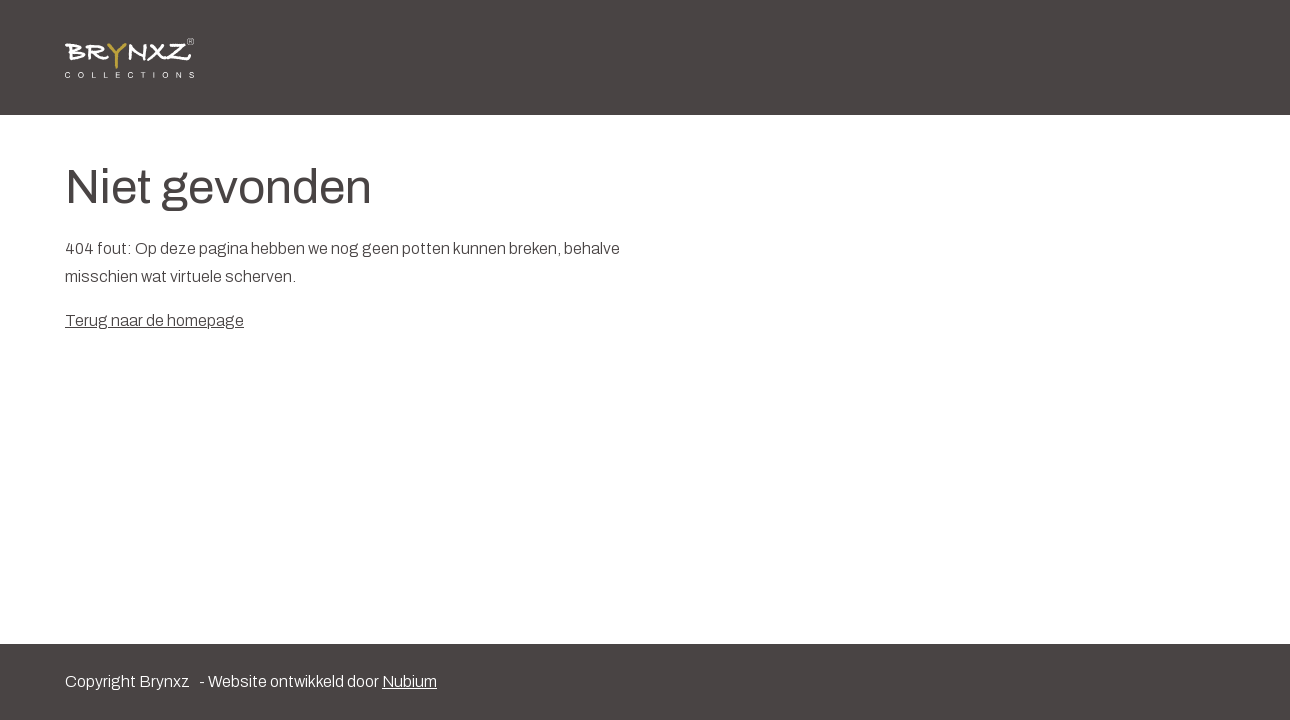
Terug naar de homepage (154, 320)
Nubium (409, 681)
